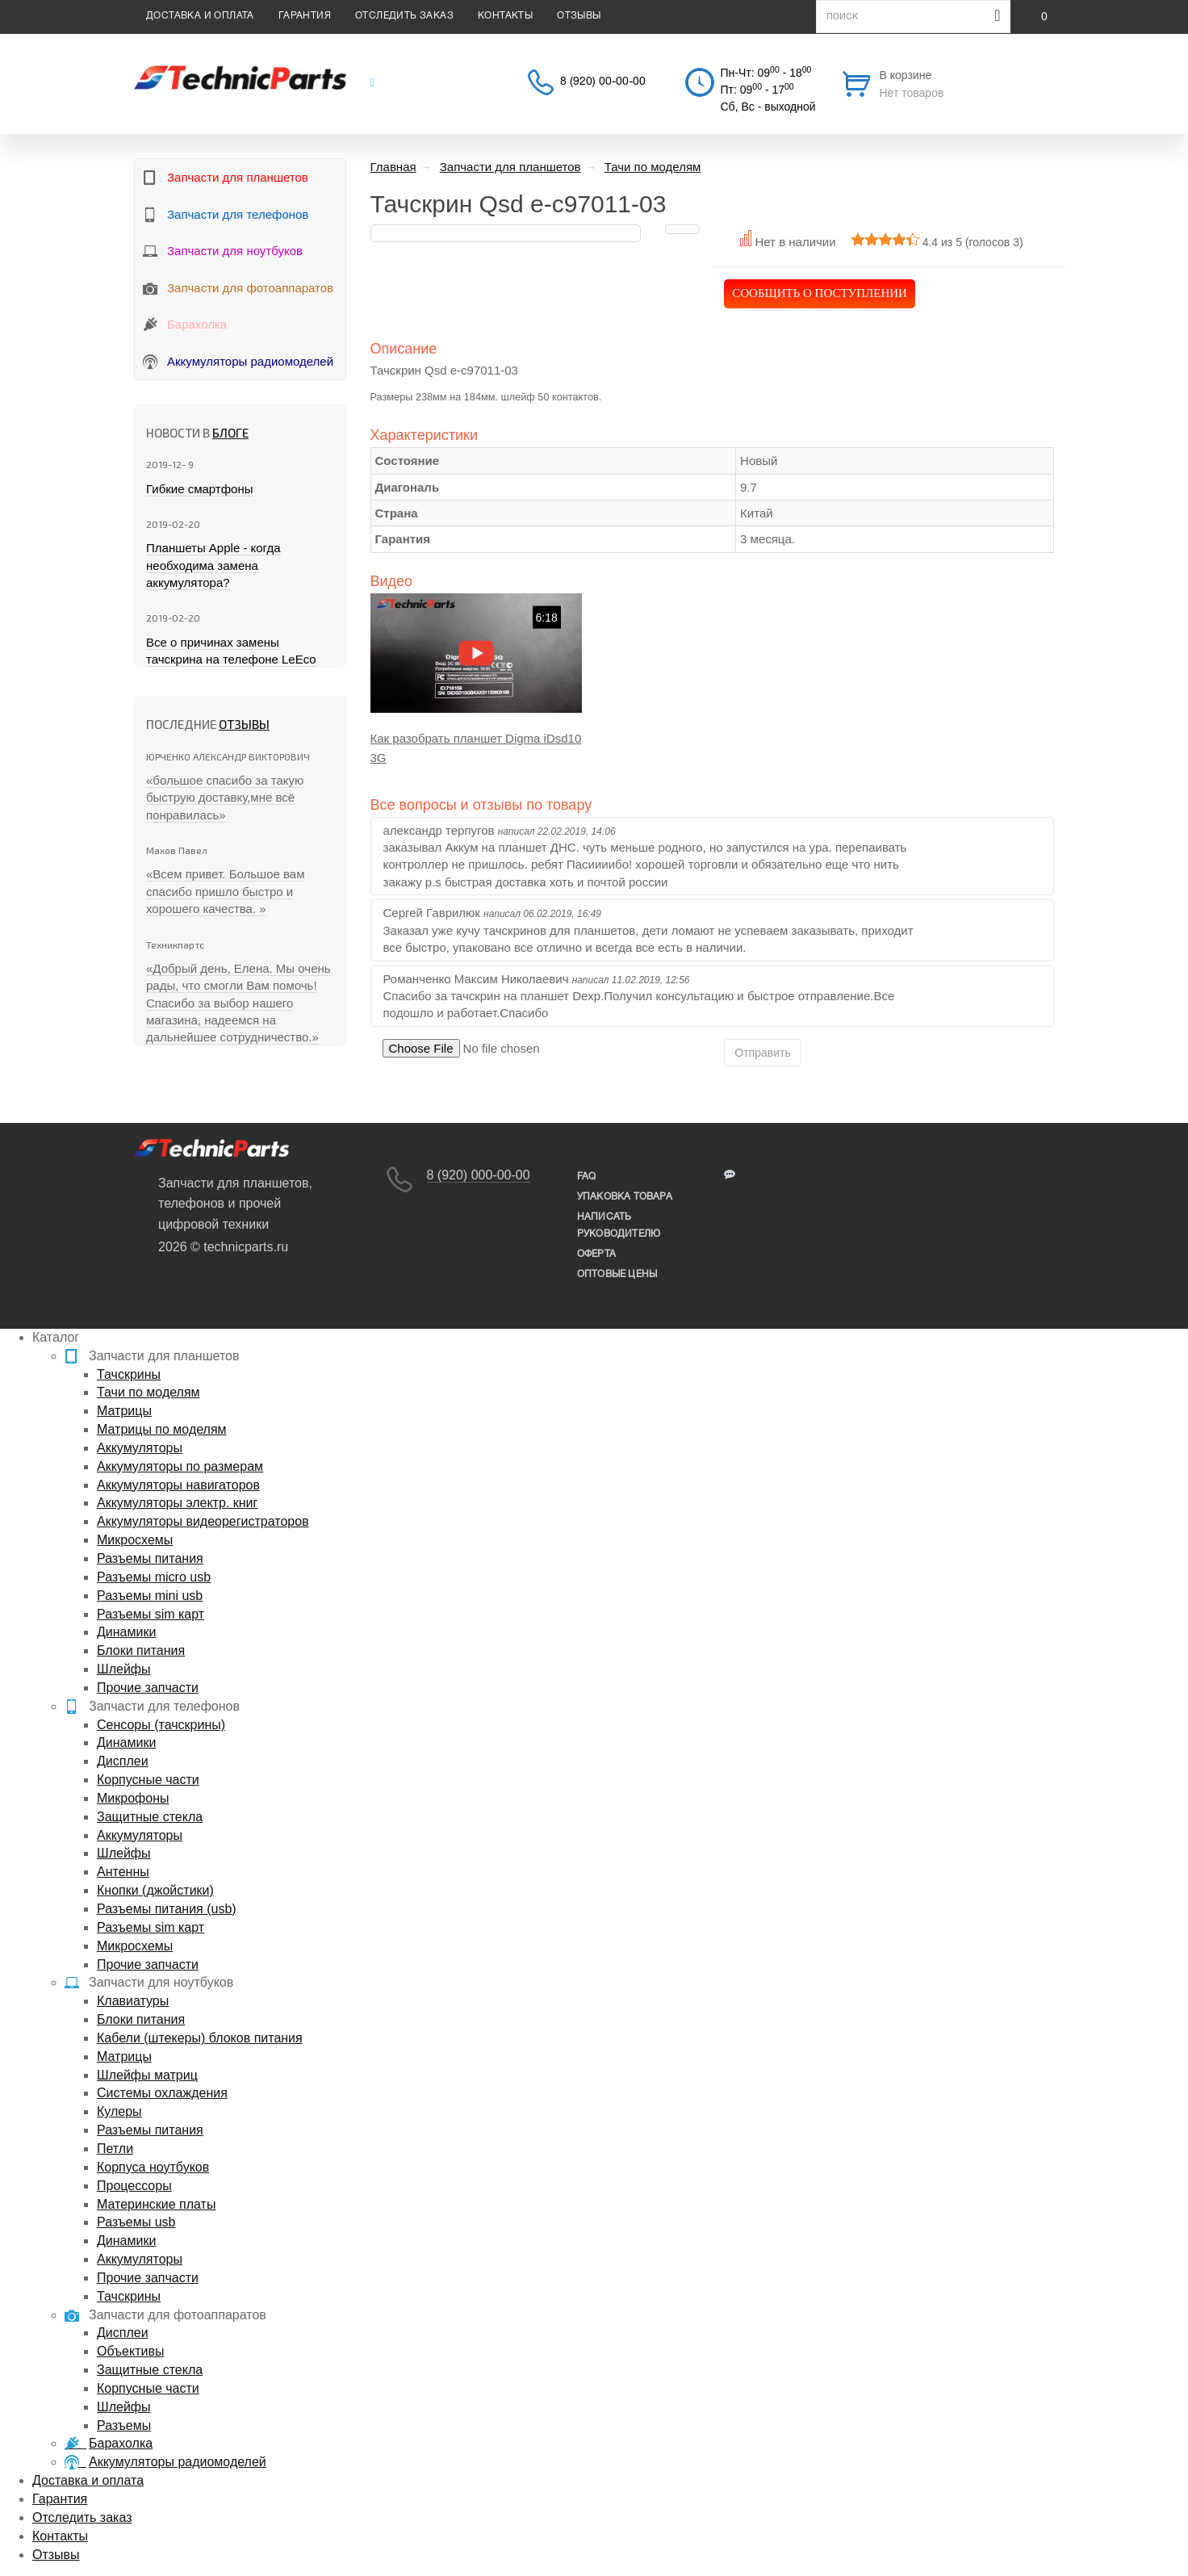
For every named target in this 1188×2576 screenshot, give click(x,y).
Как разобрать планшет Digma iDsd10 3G (476, 747)
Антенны (123, 1872)
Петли (115, 2148)
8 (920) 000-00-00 (478, 1175)
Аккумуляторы (139, 1448)
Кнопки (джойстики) (155, 1890)
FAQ (586, 1176)
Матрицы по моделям (162, 1429)
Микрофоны (133, 1798)
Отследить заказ (404, 15)
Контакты (505, 15)
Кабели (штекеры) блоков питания (200, 2038)
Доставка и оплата (200, 15)
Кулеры (119, 2111)
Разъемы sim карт (150, 1614)
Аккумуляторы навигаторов (178, 1485)
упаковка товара (624, 1196)
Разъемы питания (150, 1558)
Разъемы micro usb (154, 1577)
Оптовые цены (617, 1274)
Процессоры (134, 2186)
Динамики (126, 1632)
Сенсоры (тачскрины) (161, 1725)
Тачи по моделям (148, 1392)
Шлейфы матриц (147, 2075)
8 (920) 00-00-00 (603, 82)
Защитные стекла (150, 1817)
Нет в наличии (795, 242)
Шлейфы (124, 1669)
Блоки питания (141, 1650)
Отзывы (578, 15)
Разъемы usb (136, 2222)
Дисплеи (122, 1761)
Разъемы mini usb (150, 1595)
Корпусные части (148, 1779)
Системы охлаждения (162, 2093)
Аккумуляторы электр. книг (177, 1503)
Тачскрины (129, 1374)
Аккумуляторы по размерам (180, 1466)
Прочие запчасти (148, 1687)
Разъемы (124, 2425)
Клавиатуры (133, 2001)
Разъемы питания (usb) (166, 1909)
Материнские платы (156, 2204)
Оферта (596, 1254)
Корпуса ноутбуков (153, 2167)
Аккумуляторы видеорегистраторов (203, 1521)
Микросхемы (135, 1540)
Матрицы (124, 1411)
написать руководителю (618, 1225)
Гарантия (304, 15)
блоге (230, 432)
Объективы (130, 2351)
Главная (393, 167)
